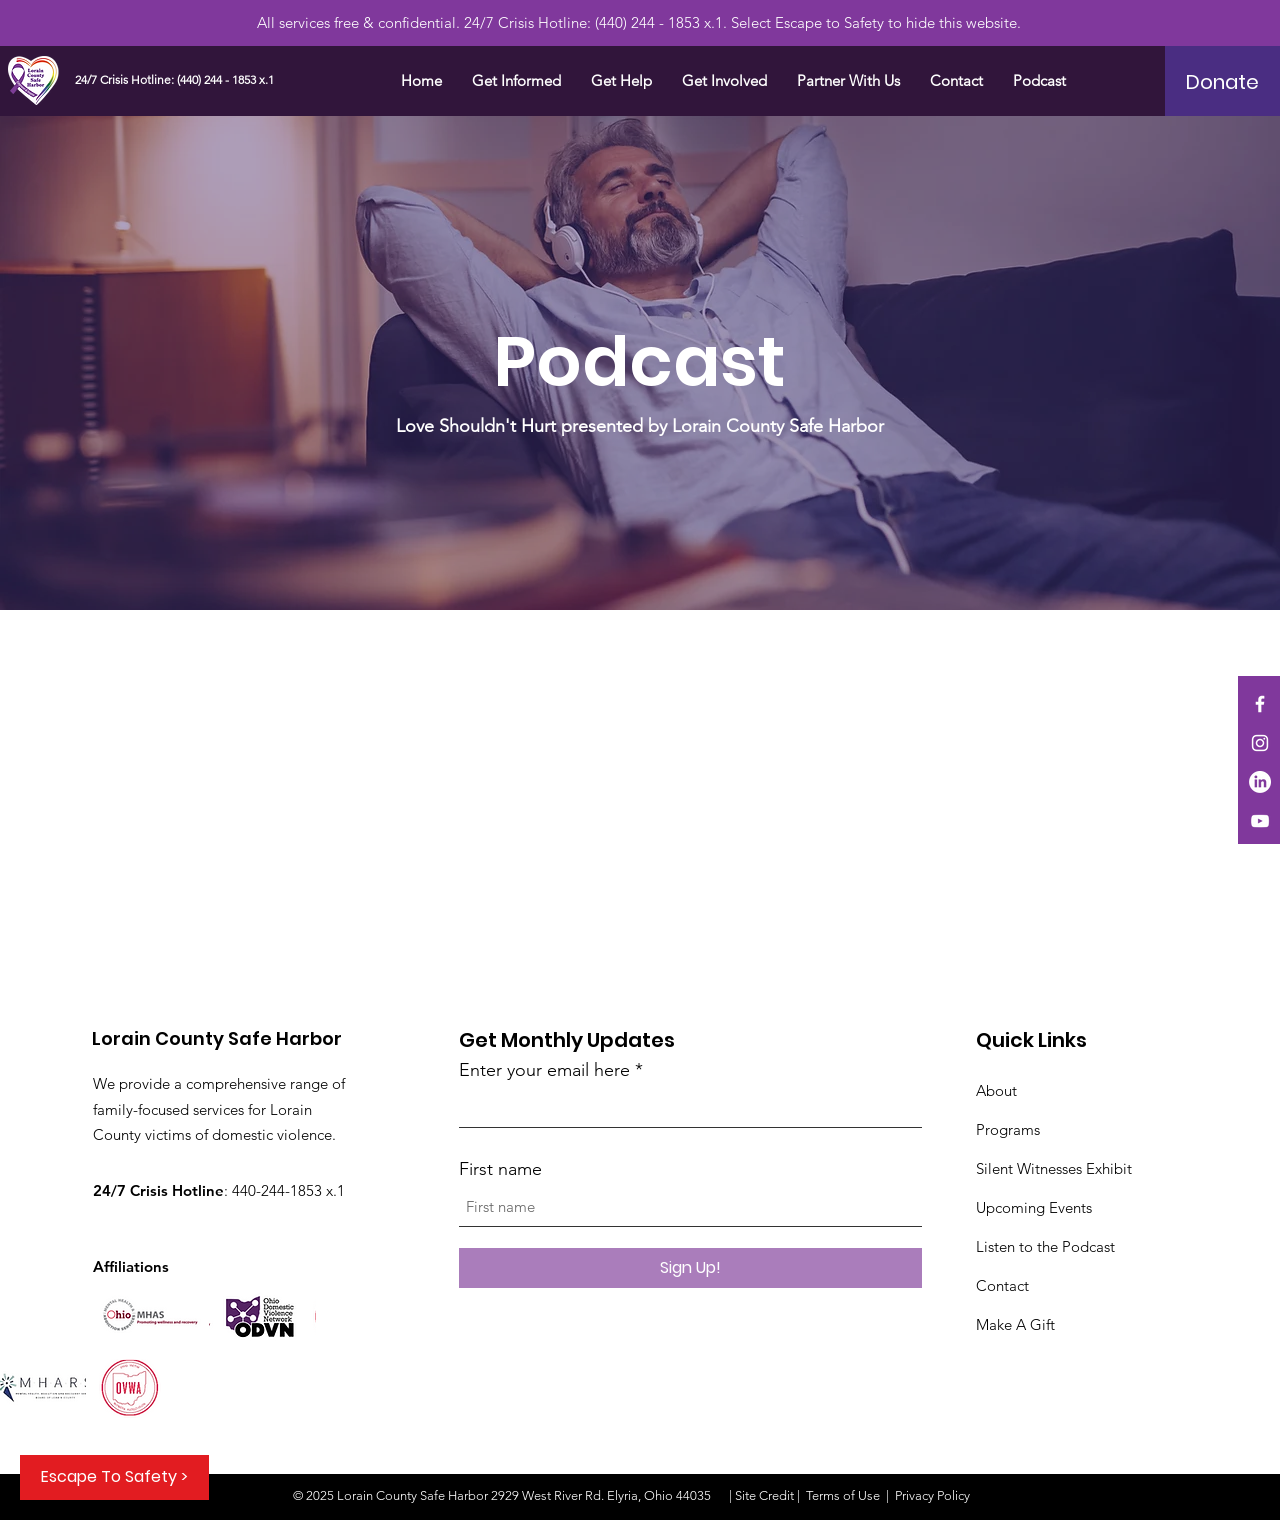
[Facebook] (1260, 704)
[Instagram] (1260, 743)
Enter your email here (544, 1070)
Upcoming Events (1034, 1207)
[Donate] (1222, 82)
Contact (1002, 1285)
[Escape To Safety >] (114, 1477)
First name (500, 1169)
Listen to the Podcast (1045, 1246)
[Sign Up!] (690, 1268)
